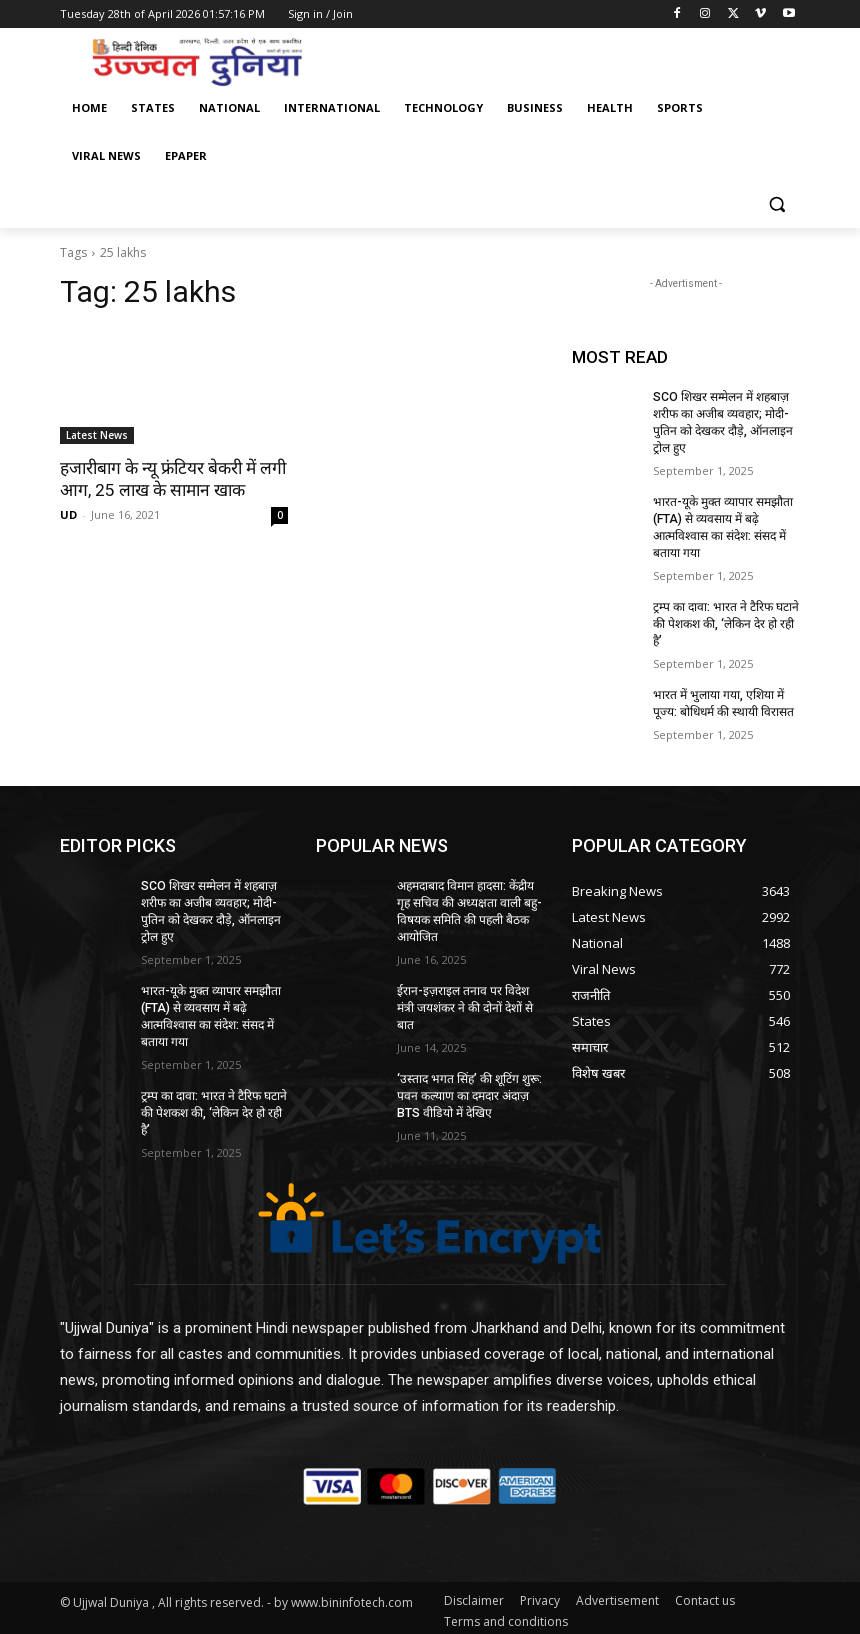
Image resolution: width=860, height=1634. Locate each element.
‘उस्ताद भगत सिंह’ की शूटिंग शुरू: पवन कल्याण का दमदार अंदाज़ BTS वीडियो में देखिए (469, 1092)
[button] (776, 204)
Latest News (97, 435)
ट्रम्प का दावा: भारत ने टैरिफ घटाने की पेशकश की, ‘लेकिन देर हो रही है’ (725, 622)
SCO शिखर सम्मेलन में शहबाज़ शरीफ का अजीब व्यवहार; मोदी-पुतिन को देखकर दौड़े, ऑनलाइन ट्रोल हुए (722, 422)
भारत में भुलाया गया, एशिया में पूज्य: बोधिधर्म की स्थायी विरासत (723, 701)
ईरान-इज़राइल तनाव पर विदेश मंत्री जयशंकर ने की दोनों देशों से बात (465, 1004)
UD (68, 514)
